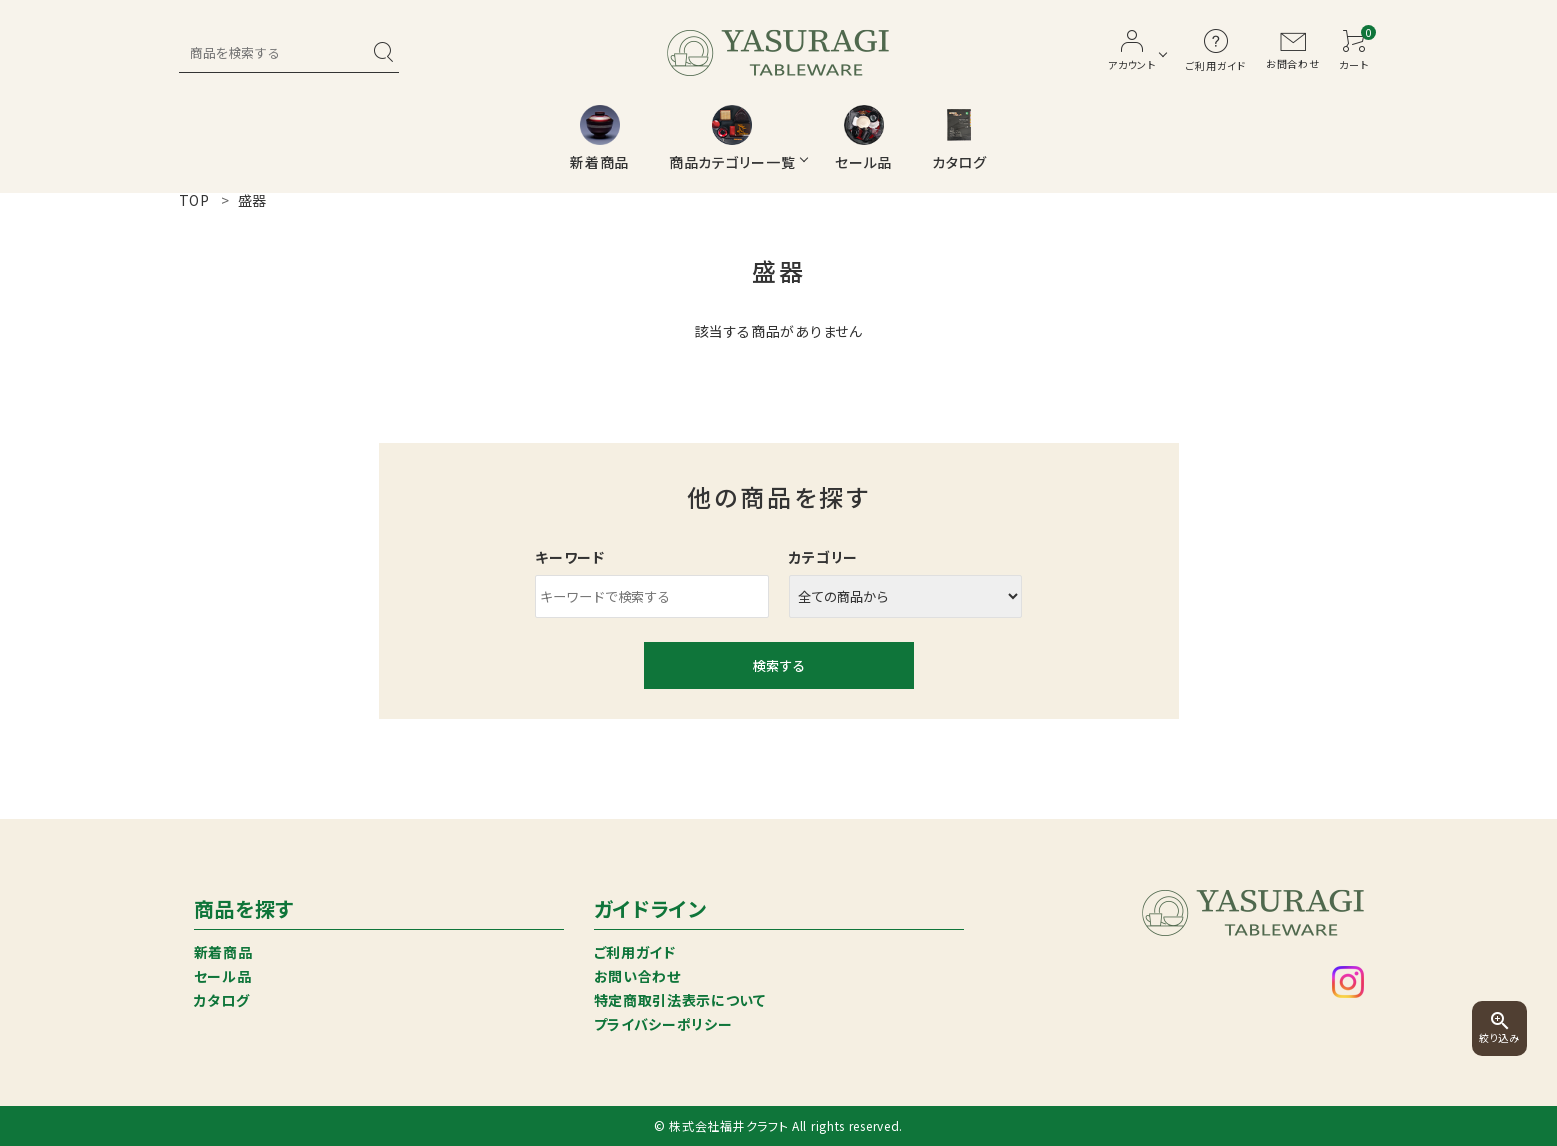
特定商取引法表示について (680, 1000)
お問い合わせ (637, 976)
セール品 (223, 976)
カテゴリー (824, 557)
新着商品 (223, 952)
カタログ (222, 1000)
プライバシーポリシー (663, 1024)
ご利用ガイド (635, 952)
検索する (779, 665)
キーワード (570, 557)
